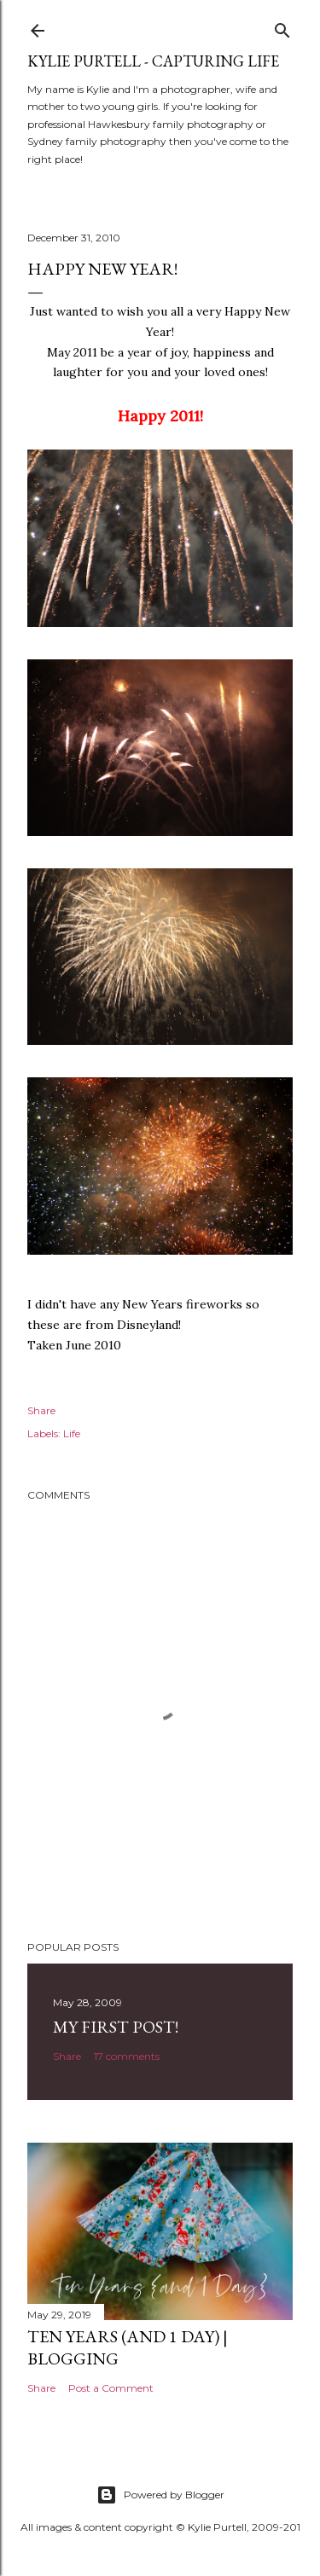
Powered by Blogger (160, 2495)
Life (71, 1433)
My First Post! (115, 2027)
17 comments (127, 2056)
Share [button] (41, 1410)
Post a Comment (111, 2388)
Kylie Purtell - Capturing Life (153, 61)
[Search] (282, 27)
